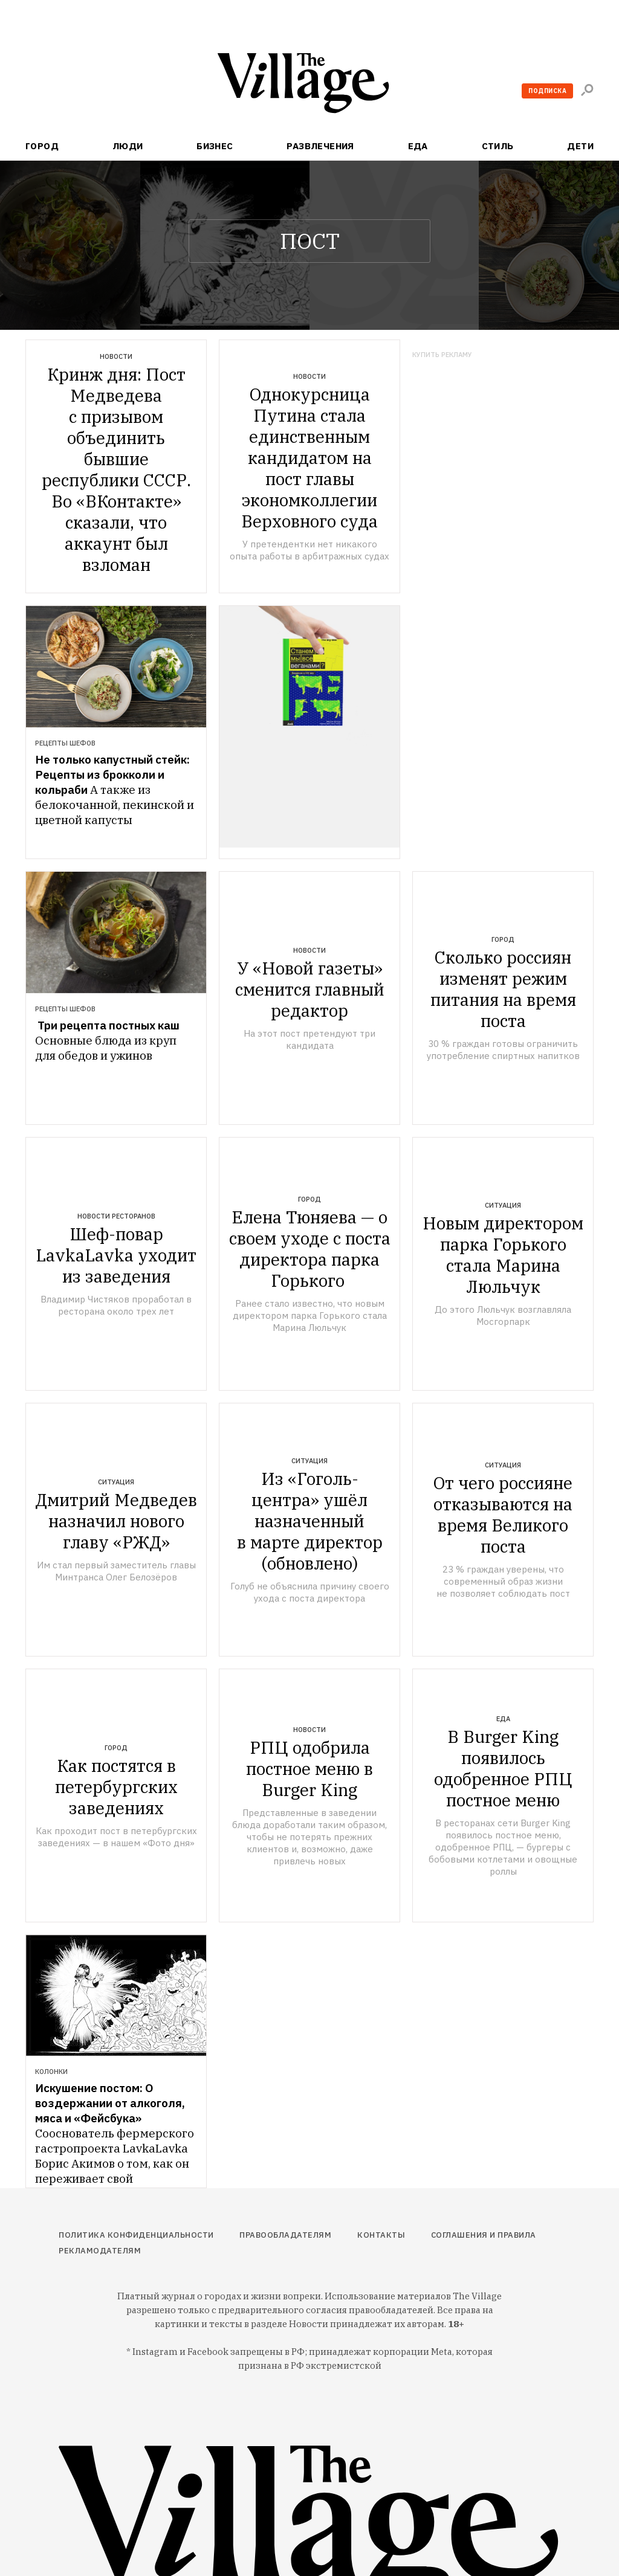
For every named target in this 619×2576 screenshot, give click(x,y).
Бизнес (214, 146)
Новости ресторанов (116, 1216)
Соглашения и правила (483, 2235)
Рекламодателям (100, 2251)
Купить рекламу (442, 355)
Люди (127, 146)
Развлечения (320, 146)
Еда (418, 146)
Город (42, 146)
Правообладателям (285, 2235)
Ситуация (503, 1205)
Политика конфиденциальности (136, 2235)
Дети (580, 146)
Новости (116, 356)
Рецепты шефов (65, 743)
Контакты (381, 2235)
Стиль (498, 146)
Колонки (51, 2071)
